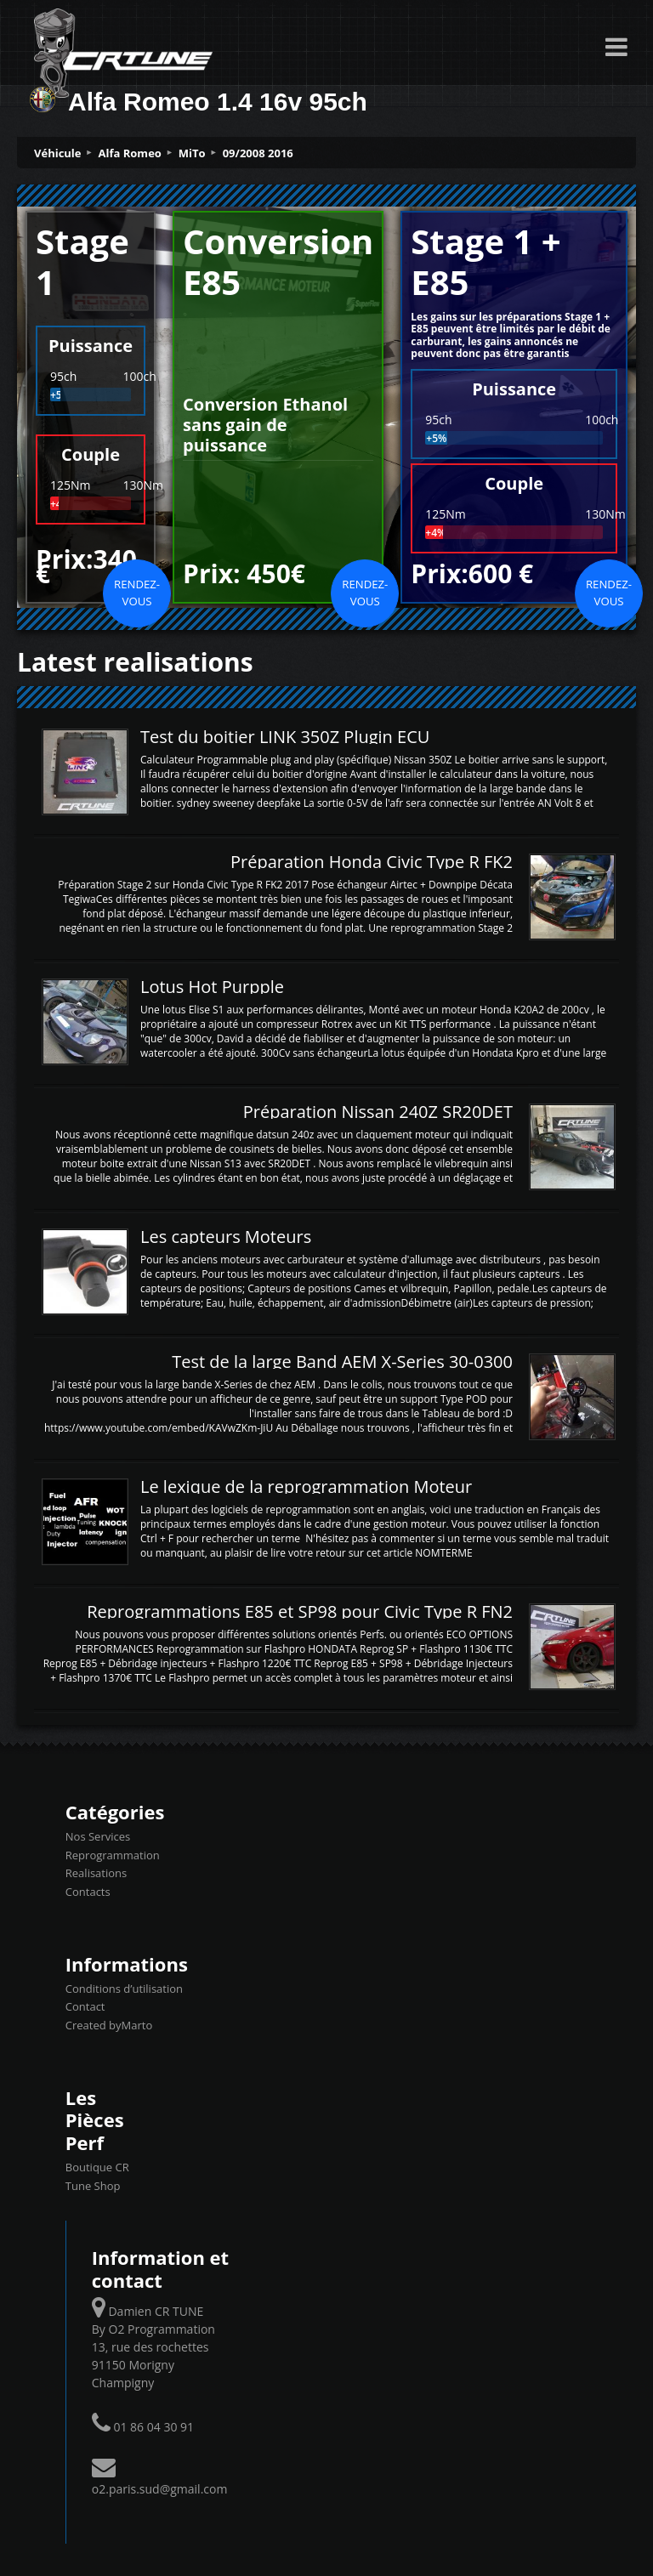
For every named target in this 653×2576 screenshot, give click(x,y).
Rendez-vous (137, 592)
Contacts (88, 1891)
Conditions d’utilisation (124, 1988)
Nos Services (97, 1836)
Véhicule (58, 153)
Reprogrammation (112, 1855)
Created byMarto (108, 2025)
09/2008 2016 (258, 153)
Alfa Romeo (130, 153)
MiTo (192, 153)
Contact (85, 2006)
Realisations (96, 1873)
